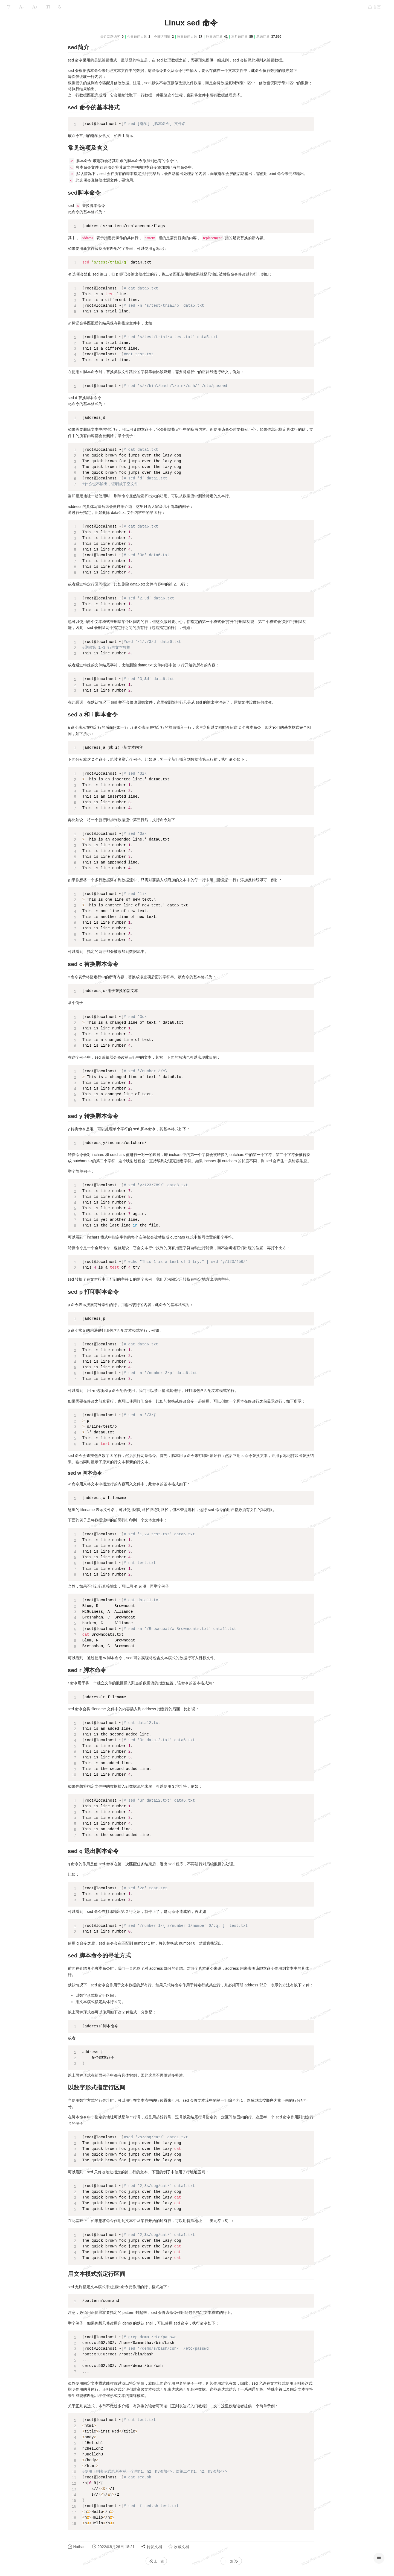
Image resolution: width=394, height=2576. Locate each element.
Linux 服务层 (17, 56)
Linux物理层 (17, 34)
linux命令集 (16, 66)
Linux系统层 (17, 45)
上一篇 (197, 2561)
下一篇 (272, 2561)
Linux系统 (42, 20)
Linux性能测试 (19, 77)
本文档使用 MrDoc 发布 (21, 92)
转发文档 (192, 2546)
